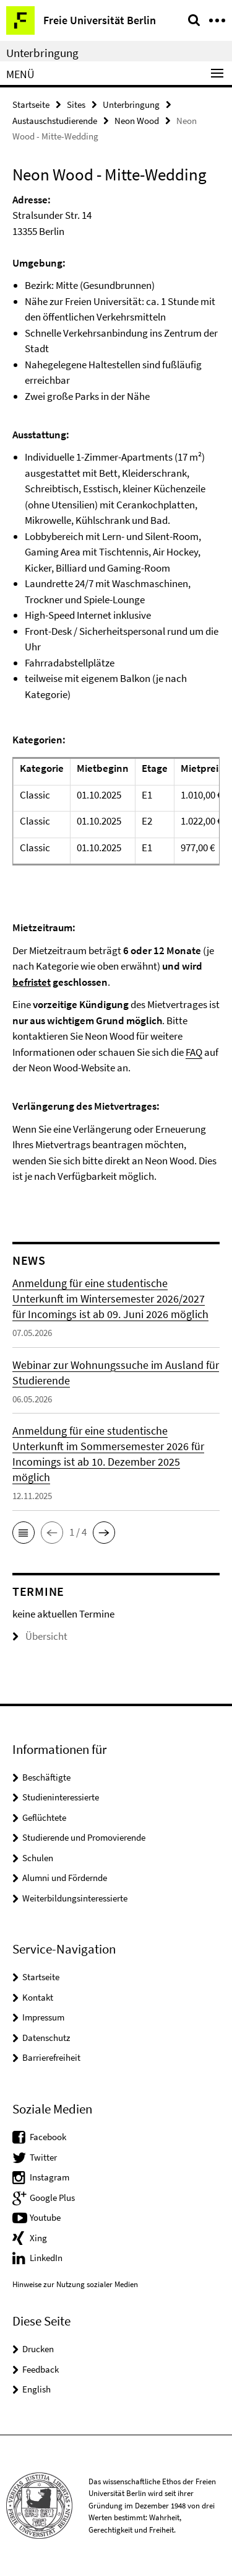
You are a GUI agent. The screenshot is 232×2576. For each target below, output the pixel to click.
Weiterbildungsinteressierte (74, 1898)
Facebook (48, 2137)
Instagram (49, 2177)
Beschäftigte (46, 1777)
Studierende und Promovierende (83, 1837)
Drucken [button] (38, 2349)
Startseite (30, 104)
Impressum (43, 2017)
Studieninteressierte (60, 1797)
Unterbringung (42, 52)
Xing (38, 2238)
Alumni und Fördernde (64, 1877)
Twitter (43, 2157)
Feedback (40, 2369)
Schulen (37, 1858)
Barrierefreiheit (51, 2057)
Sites (76, 104)
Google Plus (52, 2197)
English (36, 2389)
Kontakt (37, 1997)
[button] (23, 1532)
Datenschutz (46, 2037)
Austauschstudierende (54, 120)
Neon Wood (136, 120)
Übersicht (39, 1636)
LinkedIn (46, 2258)
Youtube (45, 2217)
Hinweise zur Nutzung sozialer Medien (75, 2284)
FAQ (194, 1052)
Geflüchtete (44, 1817)
